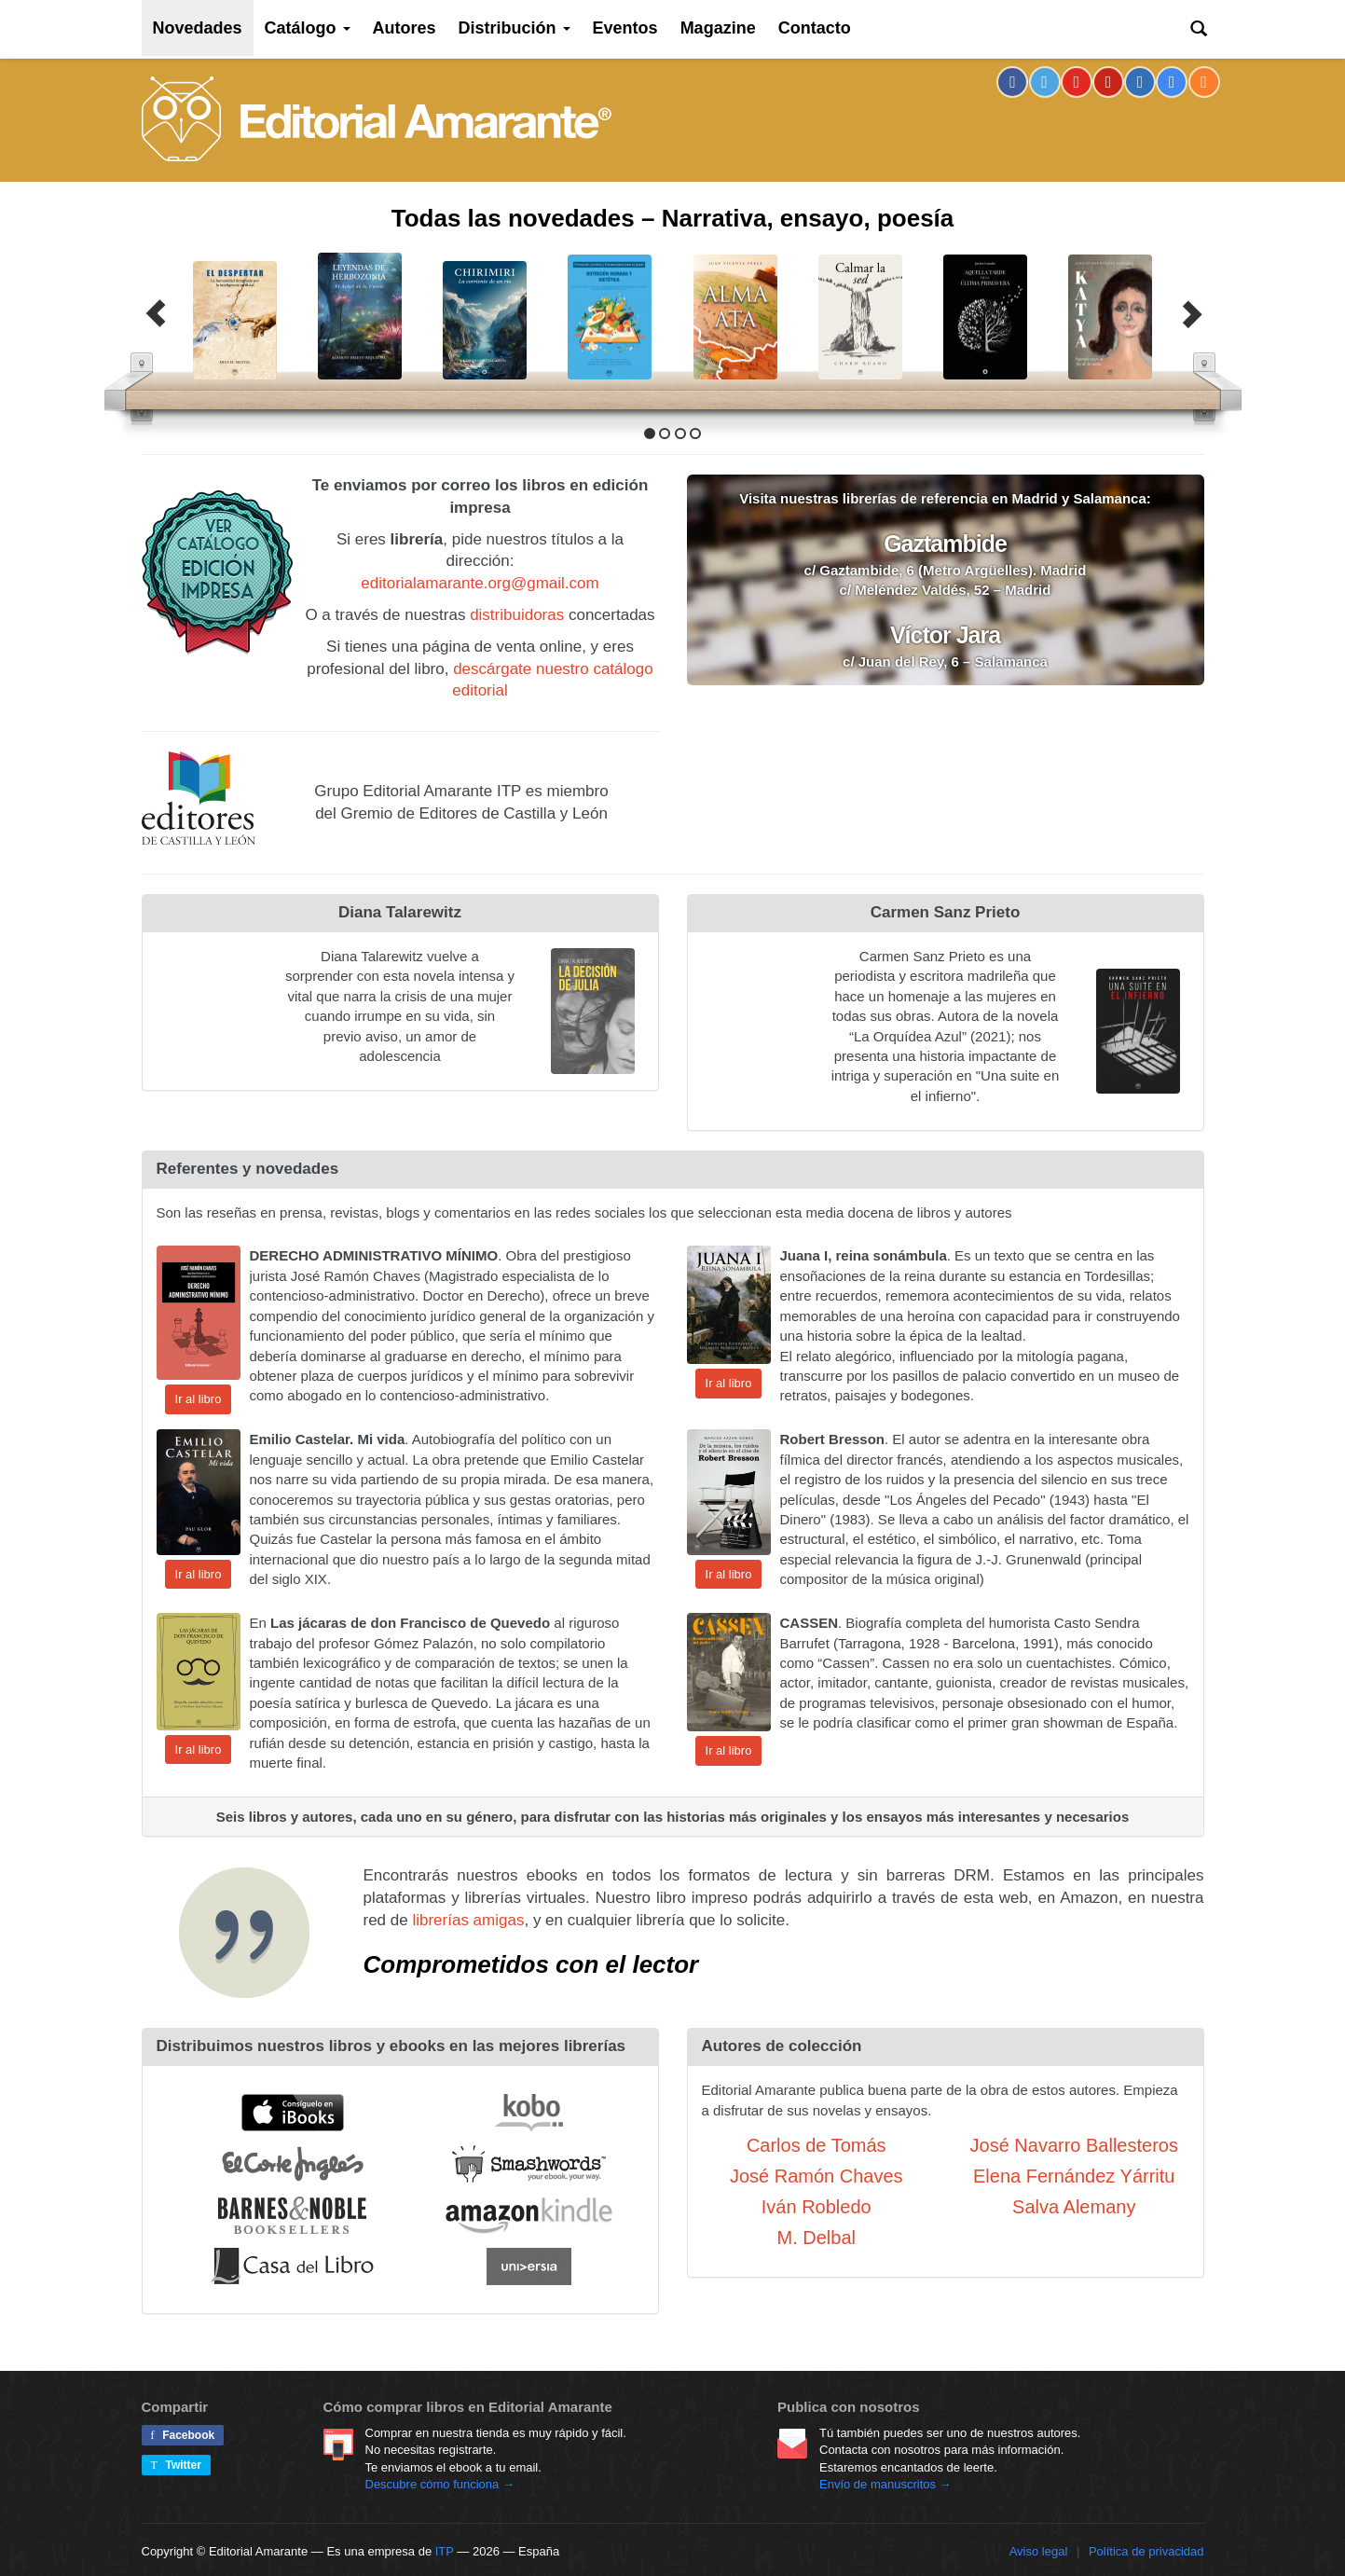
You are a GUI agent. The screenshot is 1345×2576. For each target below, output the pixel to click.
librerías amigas (468, 1920)
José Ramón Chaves (816, 2176)
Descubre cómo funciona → (440, 2484)
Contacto (814, 28)
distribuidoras (517, 615)
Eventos (625, 28)
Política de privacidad (1146, 2551)
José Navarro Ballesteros (1074, 2145)
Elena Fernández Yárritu (1073, 2176)
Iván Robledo (817, 2207)
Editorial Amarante (376, 118)
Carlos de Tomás (816, 2145)
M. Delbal (816, 2237)
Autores (404, 28)
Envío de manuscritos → (885, 2484)
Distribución (514, 28)
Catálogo (307, 28)
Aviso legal (1038, 2551)
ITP (444, 2551)
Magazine (718, 28)
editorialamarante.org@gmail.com (479, 583)
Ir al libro (198, 1399)
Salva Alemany (1073, 2207)
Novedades (197, 28)
